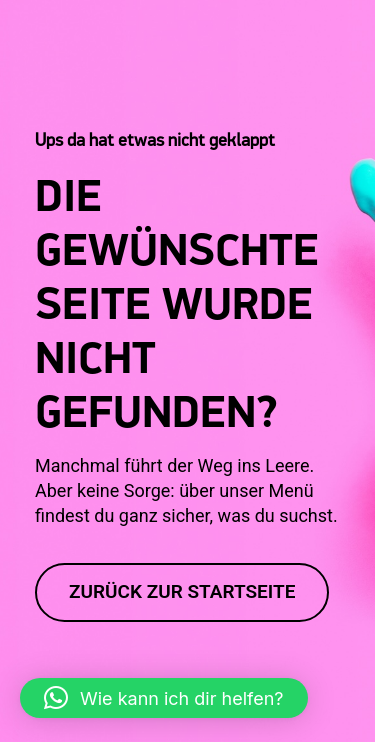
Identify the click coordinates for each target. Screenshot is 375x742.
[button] (164, 698)
